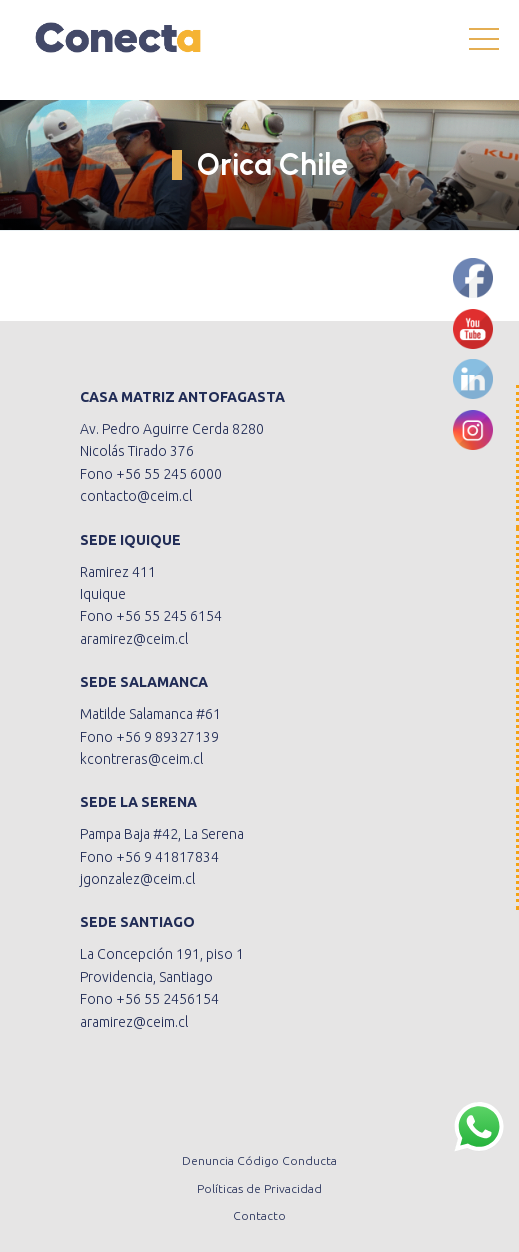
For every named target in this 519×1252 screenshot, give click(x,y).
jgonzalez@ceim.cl (137, 879)
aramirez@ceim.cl (134, 639)
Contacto (259, 1215)
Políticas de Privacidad (259, 1188)
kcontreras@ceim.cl (141, 759)
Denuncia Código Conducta (259, 1160)
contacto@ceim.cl (136, 496)
